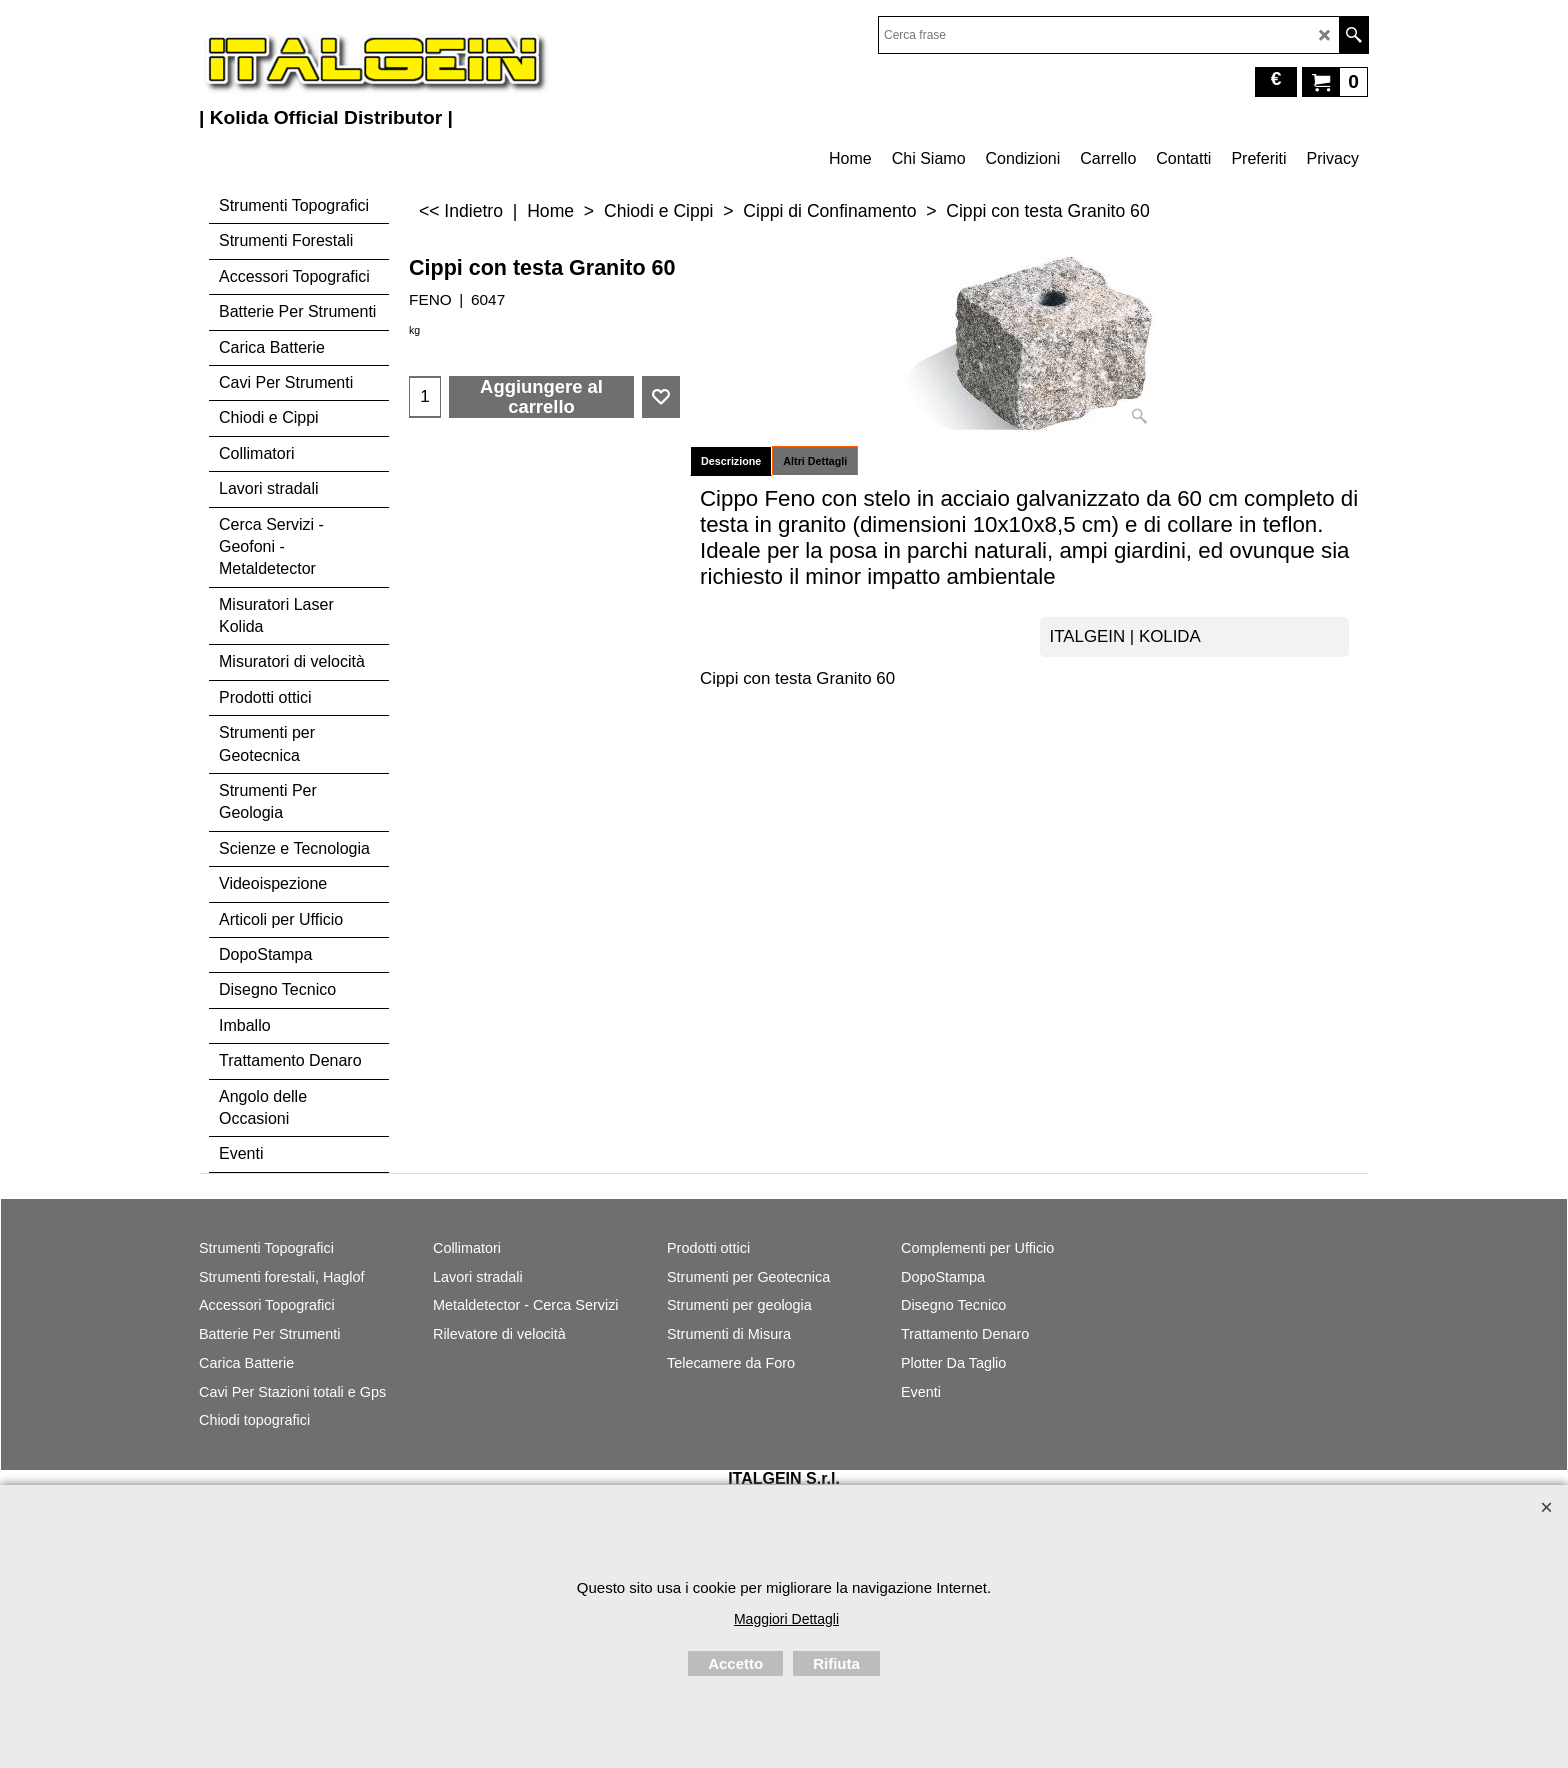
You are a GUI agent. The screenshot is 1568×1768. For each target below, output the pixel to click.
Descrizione (731, 461)
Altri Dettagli (815, 461)
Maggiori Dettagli (786, 1619)
